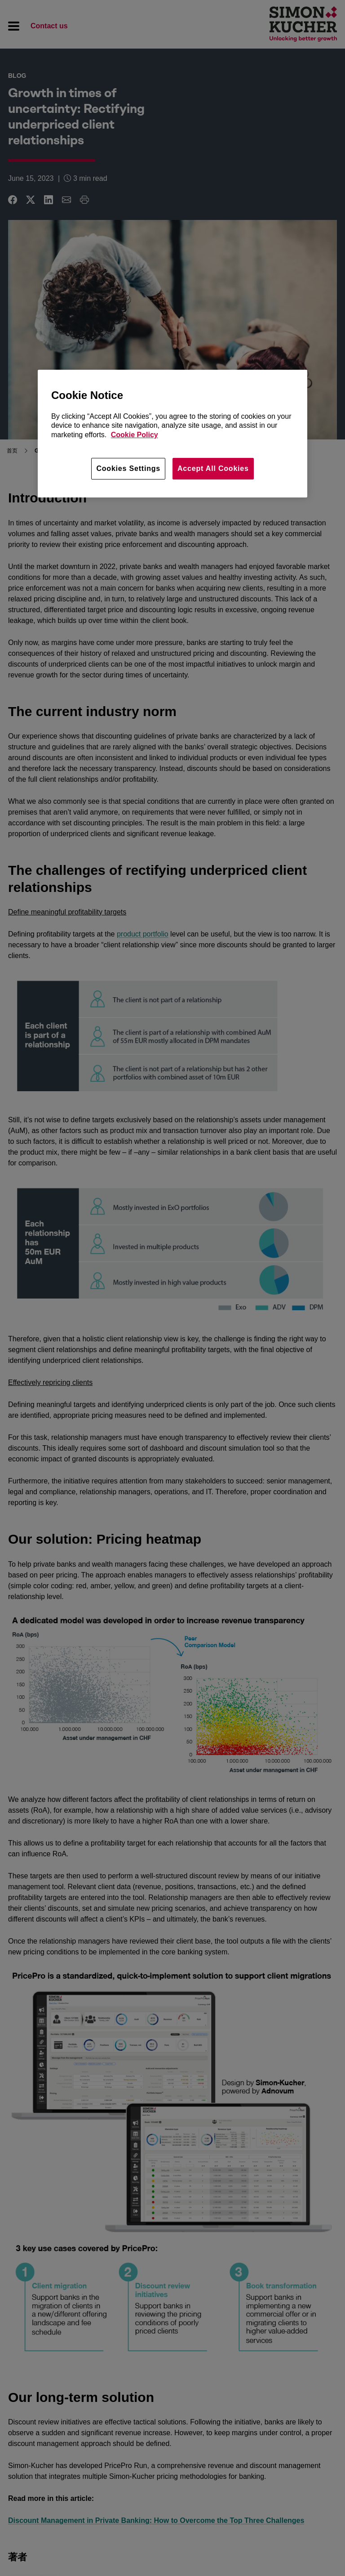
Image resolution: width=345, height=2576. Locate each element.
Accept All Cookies (213, 468)
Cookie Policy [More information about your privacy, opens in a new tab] (134, 435)
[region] (172, 433)
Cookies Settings (128, 468)
